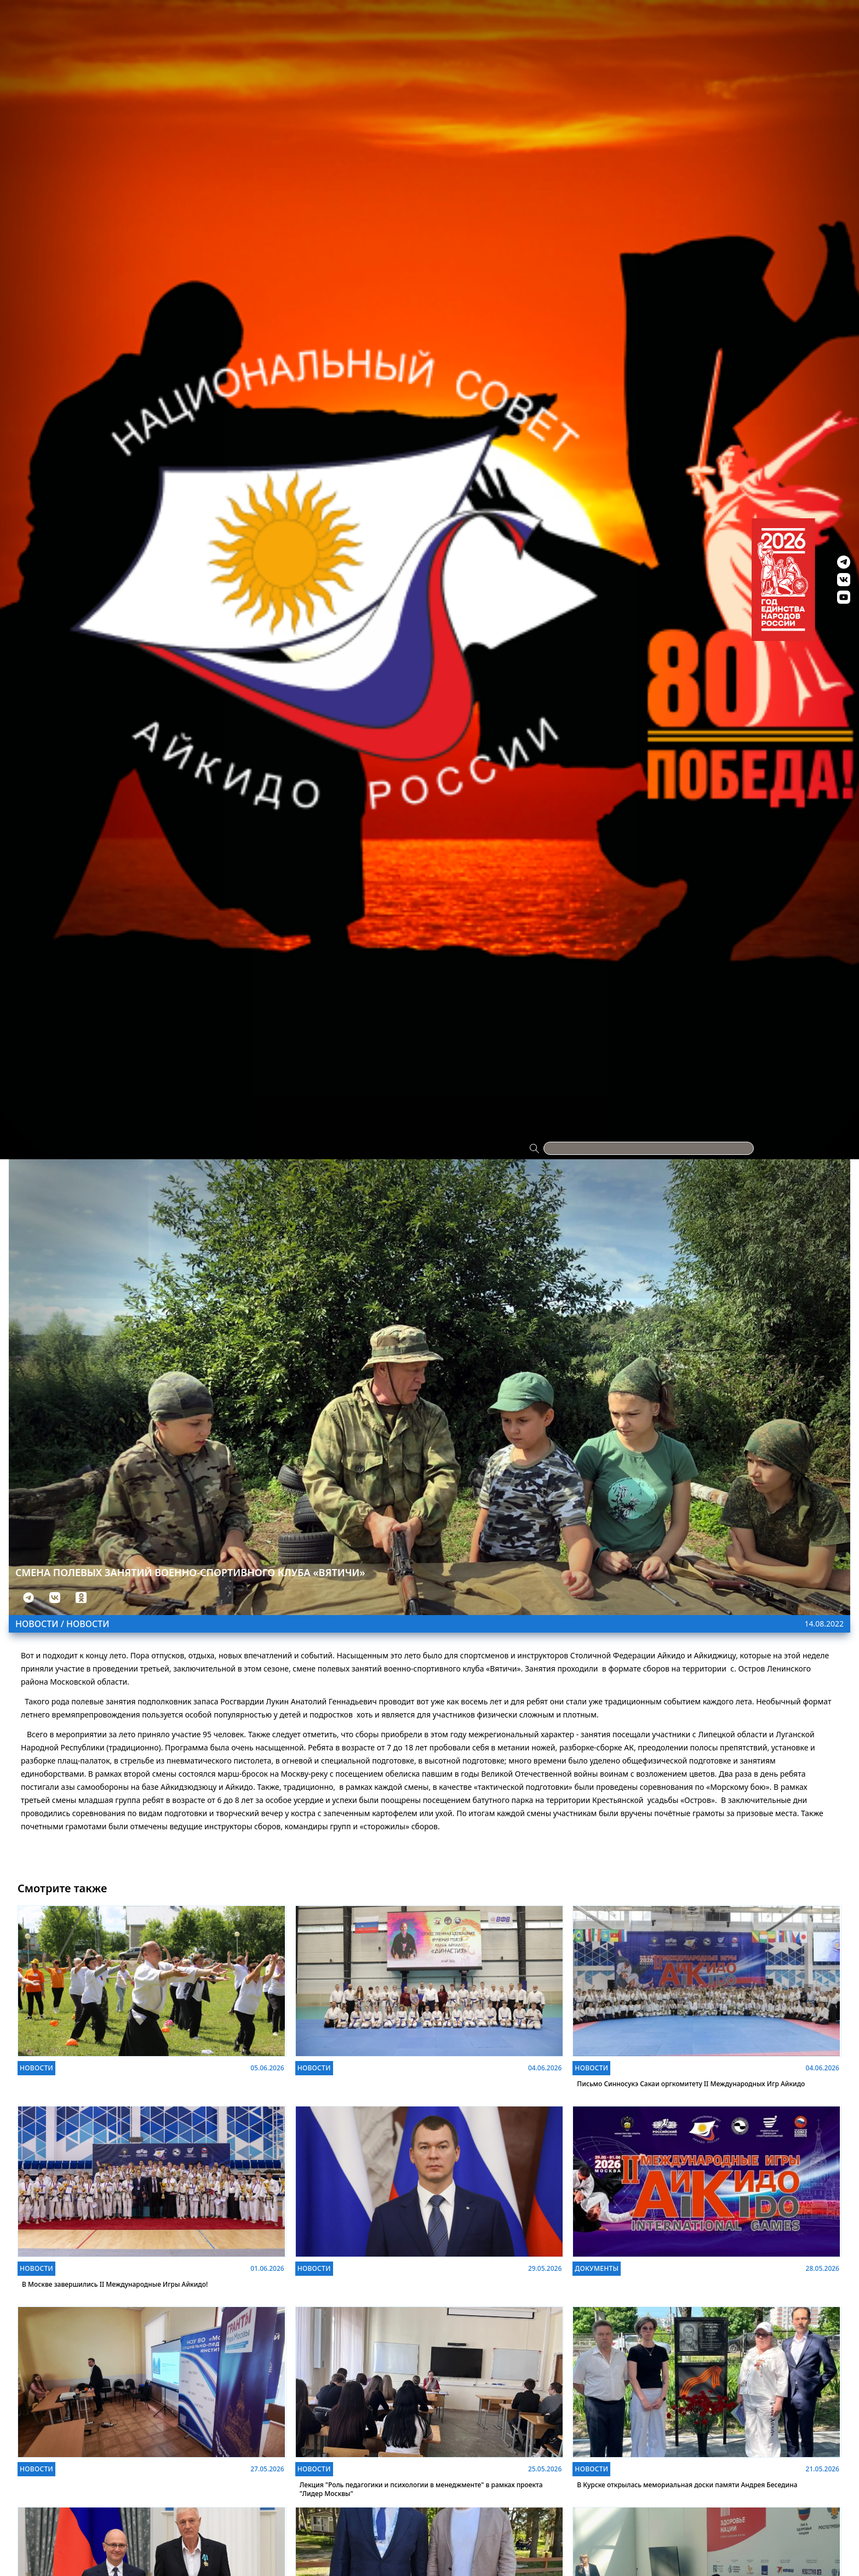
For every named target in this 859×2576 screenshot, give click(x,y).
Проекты (97, 18)
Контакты (760, 18)
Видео (659, 18)
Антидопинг (553, 18)
